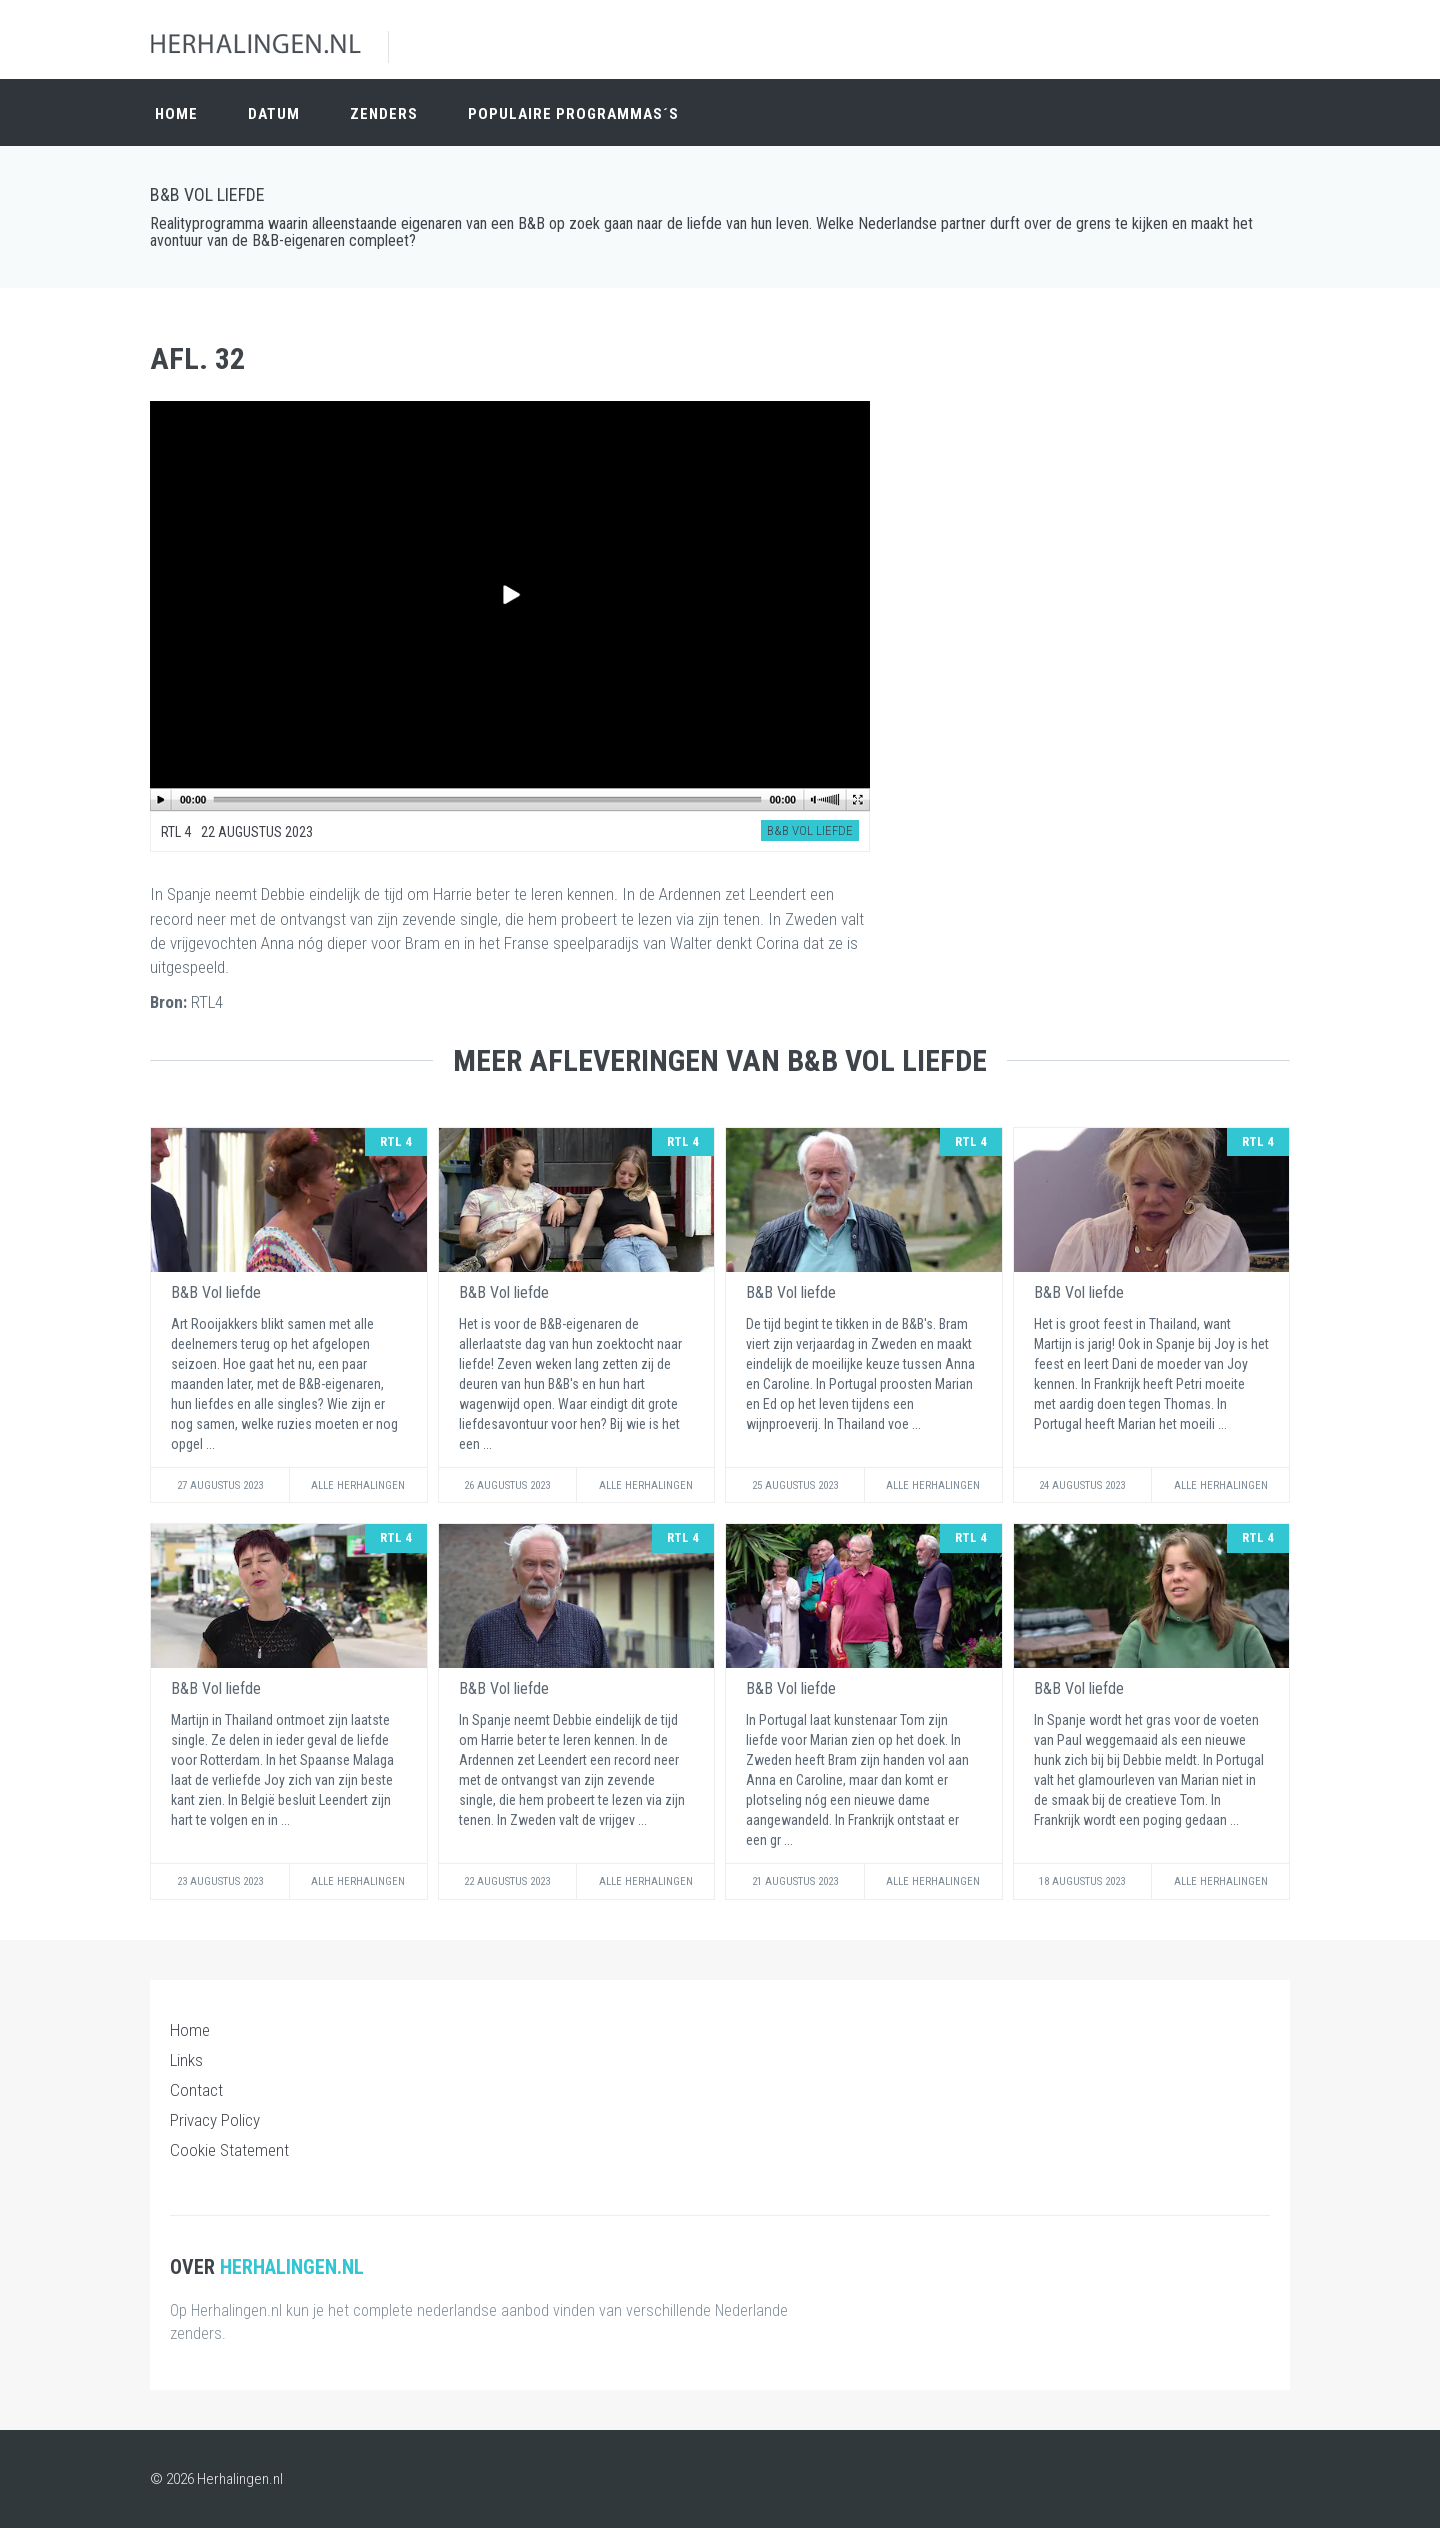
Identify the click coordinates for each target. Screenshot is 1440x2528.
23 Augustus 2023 (220, 1881)
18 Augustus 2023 (1082, 1881)
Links (186, 2060)
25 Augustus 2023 (795, 1485)
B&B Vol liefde (207, 194)
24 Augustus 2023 (1082, 1485)
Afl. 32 (197, 358)
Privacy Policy (215, 2120)
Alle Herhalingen (358, 1485)
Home (176, 112)
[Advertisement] (1110, 448)
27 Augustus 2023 (220, 1485)
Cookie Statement (229, 2150)
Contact (196, 2090)
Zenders (384, 112)
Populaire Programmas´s (573, 112)
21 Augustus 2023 (795, 1881)
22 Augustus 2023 (507, 1881)
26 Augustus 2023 (507, 1485)
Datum (274, 112)
